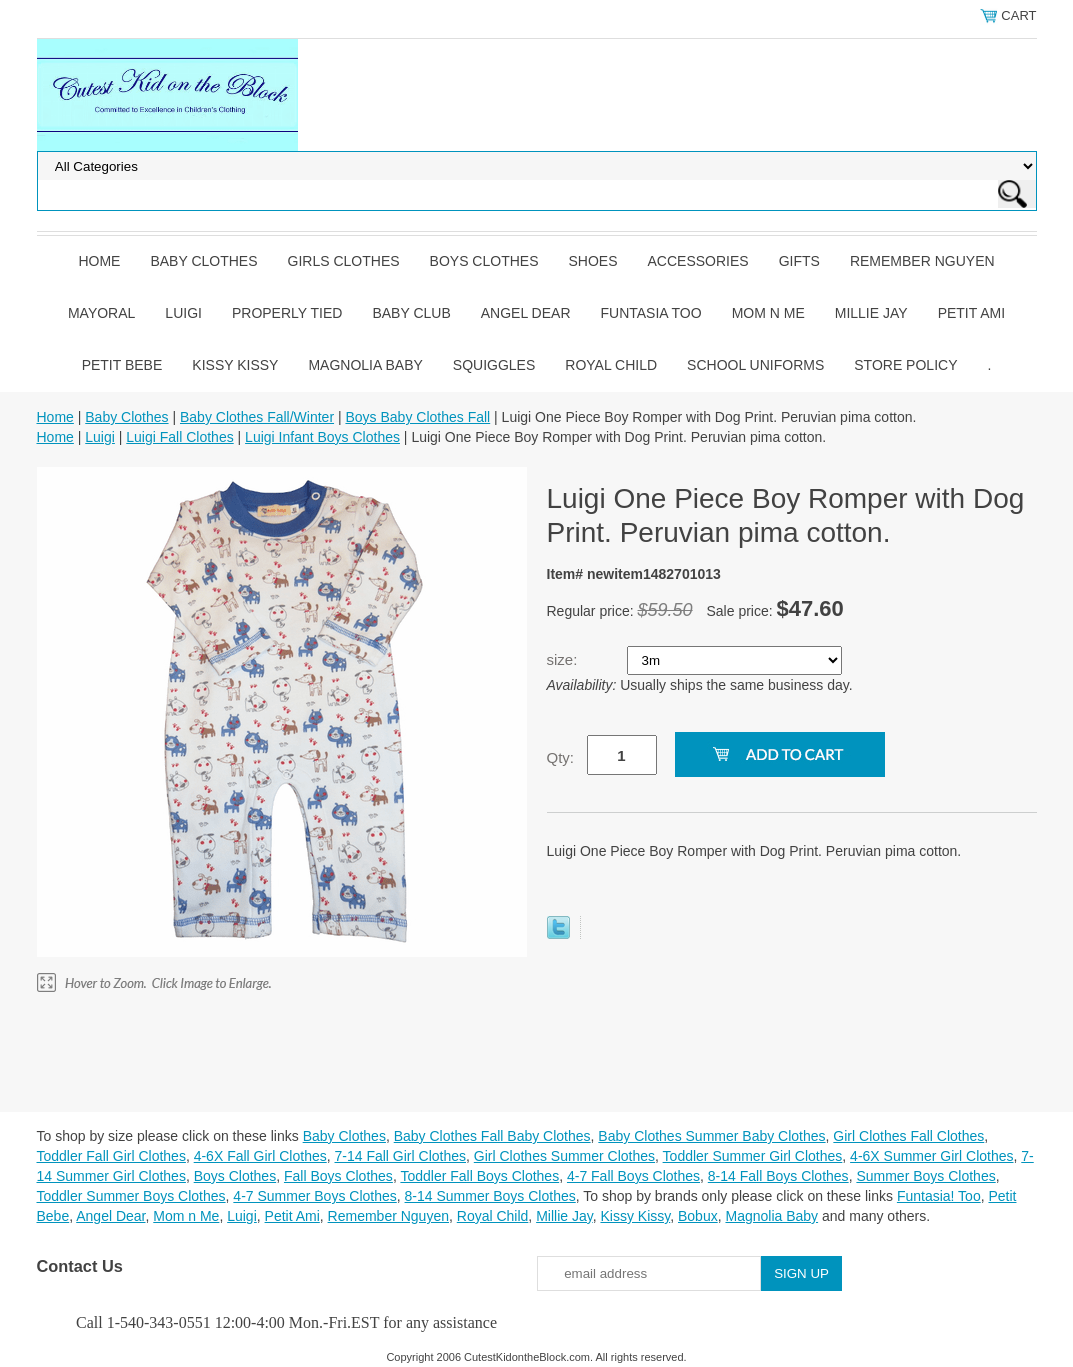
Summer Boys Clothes (925, 1176)
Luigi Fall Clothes (179, 437)
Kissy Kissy (235, 365)
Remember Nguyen (922, 261)
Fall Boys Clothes (338, 1176)
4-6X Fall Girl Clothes (260, 1156)
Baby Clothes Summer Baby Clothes (711, 1136)
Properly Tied (287, 313)
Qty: (561, 757)
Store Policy (905, 365)
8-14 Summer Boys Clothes (490, 1196)
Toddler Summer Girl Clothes (753, 1156)
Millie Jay (871, 313)
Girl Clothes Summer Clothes (564, 1156)
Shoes (593, 261)
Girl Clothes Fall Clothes (908, 1136)
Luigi (183, 313)
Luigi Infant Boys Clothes (322, 437)
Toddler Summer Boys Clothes (131, 1196)
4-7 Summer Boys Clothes (314, 1196)
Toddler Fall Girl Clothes (111, 1156)
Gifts (799, 261)
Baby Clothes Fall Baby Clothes (492, 1136)
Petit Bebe (122, 365)
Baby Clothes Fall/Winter (257, 417)
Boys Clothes (484, 261)
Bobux (698, 1216)
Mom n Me (768, 313)
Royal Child (611, 365)
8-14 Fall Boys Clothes (778, 1176)
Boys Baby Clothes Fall (417, 417)
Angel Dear (526, 313)
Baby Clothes (203, 261)
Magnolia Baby (365, 365)
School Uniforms (755, 365)
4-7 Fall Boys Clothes (633, 1176)
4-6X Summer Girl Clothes (931, 1156)
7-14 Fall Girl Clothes (401, 1156)
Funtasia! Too (939, 1196)
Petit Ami (971, 313)
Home (99, 261)
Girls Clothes (344, 261)
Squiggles (494, 365)
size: (564, 659)
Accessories (698, 261)
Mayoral (101, 313)
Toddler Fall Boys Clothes (479, 1176)
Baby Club (411, 313)
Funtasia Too (651, 313)
